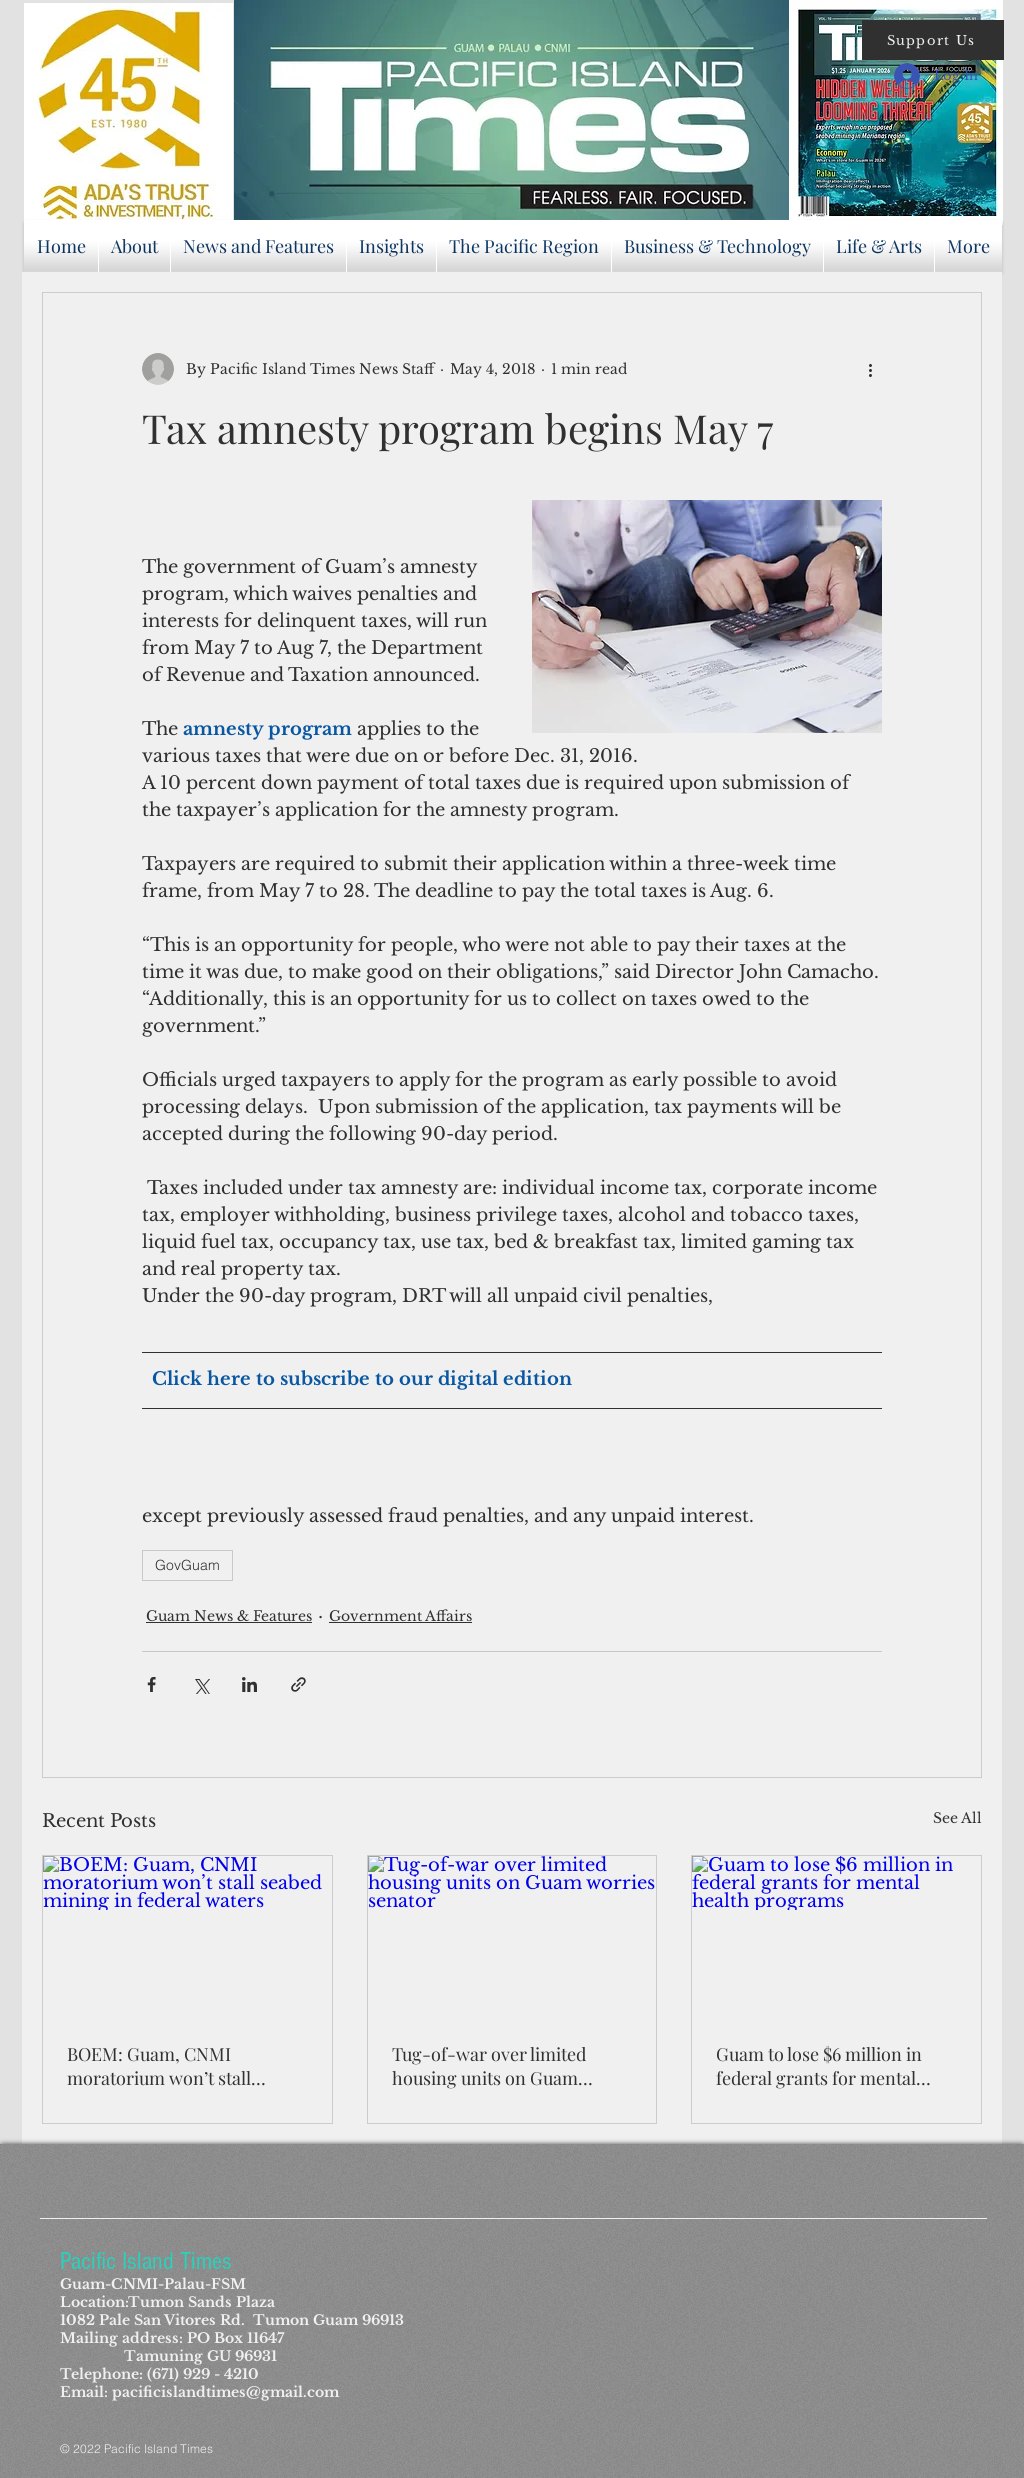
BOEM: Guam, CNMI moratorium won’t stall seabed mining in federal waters (165, 2066)
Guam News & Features (229, 1616)
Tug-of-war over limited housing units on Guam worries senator (489, 2066)
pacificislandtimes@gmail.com (225, 2392)
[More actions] (870, 369)
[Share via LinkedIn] (249, 1684)
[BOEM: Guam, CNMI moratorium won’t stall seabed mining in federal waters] (187, 1937)
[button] (933, 40)
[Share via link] (298, 1684)
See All (957, 1818)
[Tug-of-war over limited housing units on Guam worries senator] (512, 1937)
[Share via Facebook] (151, 1684)
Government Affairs (400, 1616)
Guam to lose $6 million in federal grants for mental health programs (819, 2066)
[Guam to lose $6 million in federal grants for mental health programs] (836, 1937)
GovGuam (187, 1565)
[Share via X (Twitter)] (200, 1684)
